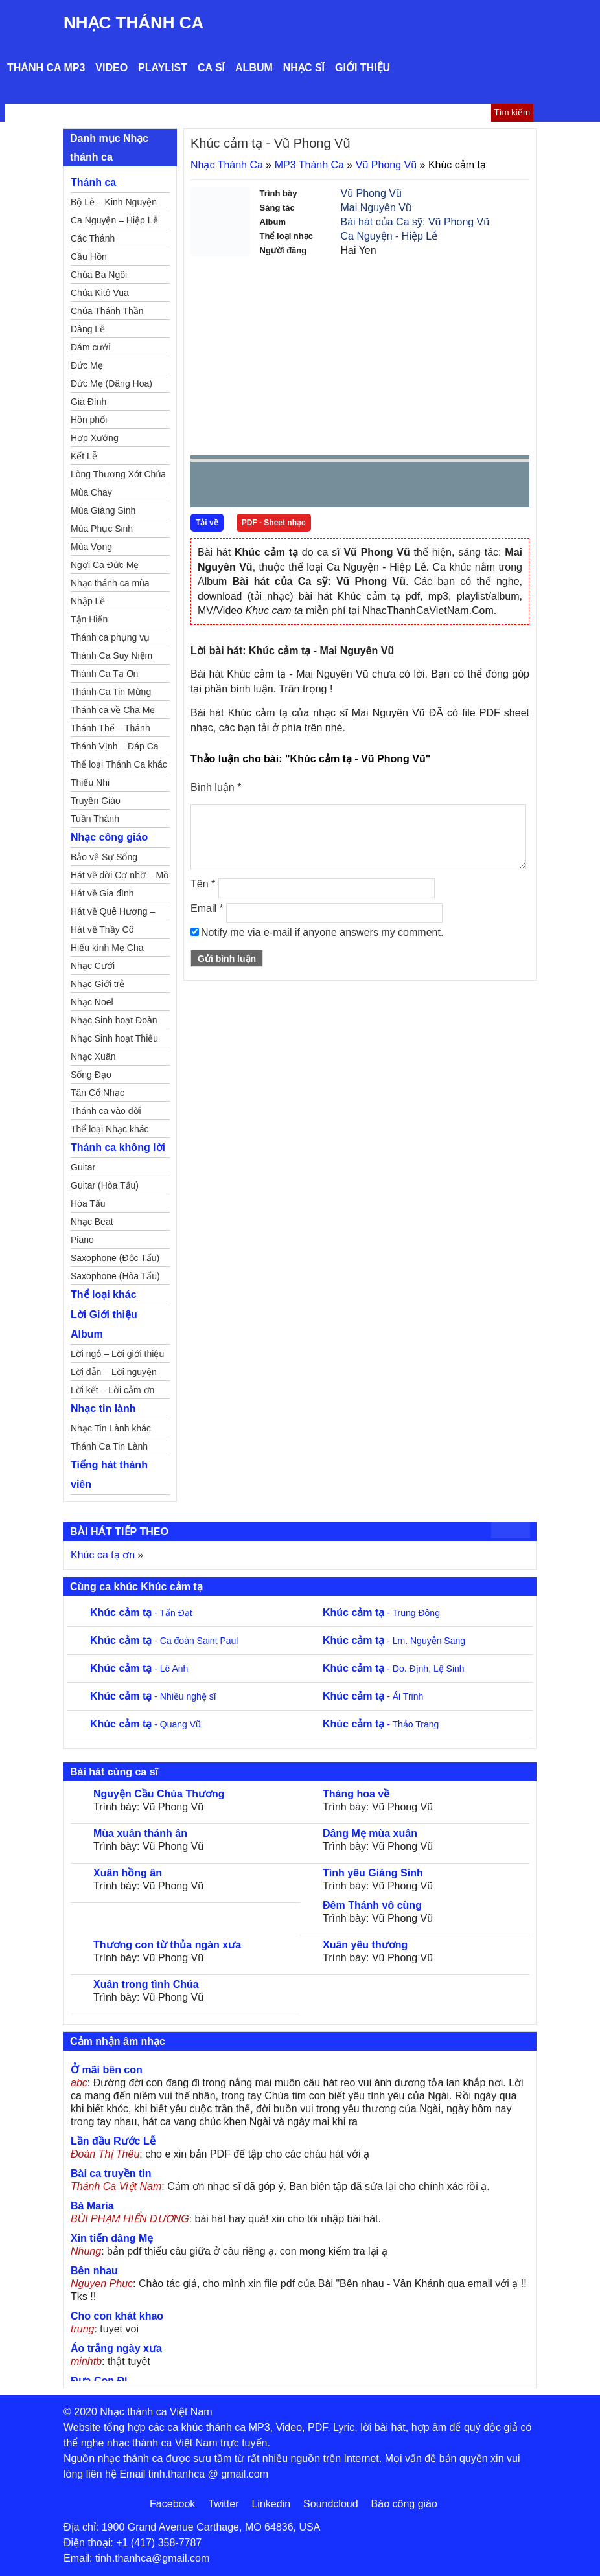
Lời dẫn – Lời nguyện (114, 1372)
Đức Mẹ (87, 365)
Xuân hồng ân (127, 1872)
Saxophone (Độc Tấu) (115, 1258)
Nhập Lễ (88, 601)
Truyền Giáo (96, 800)
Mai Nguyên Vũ (376, 207)
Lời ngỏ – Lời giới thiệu (117, 1354)
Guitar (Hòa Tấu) (105, 1185)
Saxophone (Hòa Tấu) (115, 1276)
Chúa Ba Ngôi (99, 274)
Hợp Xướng (95, 438)
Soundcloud (330, 2503)
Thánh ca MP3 (46, 67)
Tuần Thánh (95, 819)
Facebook (172, 2503)
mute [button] (442, 485)
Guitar (83, 1167)
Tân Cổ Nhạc (97, 1093)
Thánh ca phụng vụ (110, 637)
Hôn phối (89, 420)
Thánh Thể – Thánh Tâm (110, 730)
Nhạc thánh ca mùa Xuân (110, 585)
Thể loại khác (104, 1294)
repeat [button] (316, 487)
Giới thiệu (362, 67)
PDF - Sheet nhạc (274, 522)
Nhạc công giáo (109, 837)
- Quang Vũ (145, 1724)
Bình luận (215, 787)
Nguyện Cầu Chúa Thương (159, 1793)
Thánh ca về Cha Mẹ (113, 710)
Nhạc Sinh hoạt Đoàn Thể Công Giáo (114, 1022)
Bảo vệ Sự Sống (104, 857)
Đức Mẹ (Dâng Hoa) (111, 383)
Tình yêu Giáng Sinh (373, 1872)
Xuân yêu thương (365, 1944)
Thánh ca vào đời (106, 1111)
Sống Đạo (91, 1074)
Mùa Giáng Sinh (103, 510)
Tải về (207, 522)
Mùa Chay (91, 492)
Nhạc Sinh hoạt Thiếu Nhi (114, 1040)
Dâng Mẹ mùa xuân (370, 1833)
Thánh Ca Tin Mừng (111, 692)
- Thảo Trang (381, 1724)
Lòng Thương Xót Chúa (118, 474)
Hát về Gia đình (102, 893)
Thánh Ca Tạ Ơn (104, 673)
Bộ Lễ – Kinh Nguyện (114, 202)
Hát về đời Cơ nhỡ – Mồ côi (119, 877)
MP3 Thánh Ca (309, 164)
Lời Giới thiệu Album (104, 1324)
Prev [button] (208, 487)
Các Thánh (93, 238)
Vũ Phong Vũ (386, 164)
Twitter (223, 2503)
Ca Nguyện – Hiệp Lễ (114, 220)
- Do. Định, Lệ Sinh (394, 1668)
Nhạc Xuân (93, 1056)
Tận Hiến (89, 619)
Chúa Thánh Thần (107, 311)
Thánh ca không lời (118, 1147)
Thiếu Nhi (90, 782)
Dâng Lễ (88, 329)
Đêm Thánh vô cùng (372, 1905)
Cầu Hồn (89, 256)
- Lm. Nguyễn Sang (394, 1641)
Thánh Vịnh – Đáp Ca (115, 746)
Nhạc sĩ (304, 67)
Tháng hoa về (356, 1793)
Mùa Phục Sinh (102, 528)
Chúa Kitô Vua (100, 293)
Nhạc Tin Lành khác (111, 1428)
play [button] (241, 485)
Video (111, 67)
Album (254, 67)
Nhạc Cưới (93, 966)
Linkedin (270, 2503)
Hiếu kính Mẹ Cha (107, 947)
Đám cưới (91, 347)
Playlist (162, 67)
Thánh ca (93, 182)
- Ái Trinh (373, 1696)
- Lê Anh (139, 1668)
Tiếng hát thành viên (109, 1474)
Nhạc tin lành (103, 1408)
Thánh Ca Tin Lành (109, 1446)
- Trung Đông (381, 1613)
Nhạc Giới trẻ (97, 984)
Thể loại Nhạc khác (109, 1129)
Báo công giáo (404, 2503)
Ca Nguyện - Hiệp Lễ (389, 236)
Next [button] (274, 487)
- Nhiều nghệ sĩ (153, 1696)
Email (207, 908)
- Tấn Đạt (141, 1613)
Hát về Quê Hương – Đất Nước (113, 913)
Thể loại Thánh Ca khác (119, 764)
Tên (202, 883)
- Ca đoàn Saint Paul (164, 1641)
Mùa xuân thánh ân (140, 1833)
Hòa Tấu (88, 1203)
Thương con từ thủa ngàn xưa (167, 1944)
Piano (82, 1240)
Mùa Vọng (91, 546)
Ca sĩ (211, 67)
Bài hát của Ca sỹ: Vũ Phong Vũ (415, 221)
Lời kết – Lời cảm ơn (112, 1390)
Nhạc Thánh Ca (133, 22)
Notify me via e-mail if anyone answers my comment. (316, 932)
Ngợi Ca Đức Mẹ (105, 565)
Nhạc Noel (92, 1002)
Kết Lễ (84, 456)
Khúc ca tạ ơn (103, 1554)
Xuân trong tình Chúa (146, 1984)
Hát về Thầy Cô (102, 929)
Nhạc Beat (92, 1221)
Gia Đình (88, 401)
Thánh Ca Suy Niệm (111, 655)
